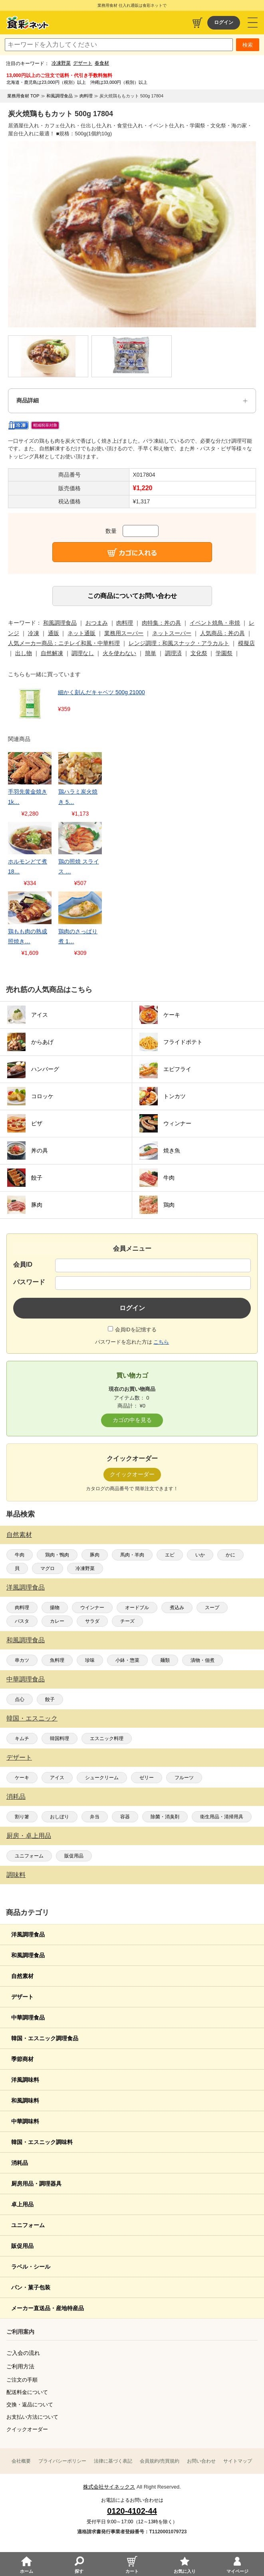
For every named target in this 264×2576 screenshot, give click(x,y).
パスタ (22, 1621)
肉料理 (22, 1607)
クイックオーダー (27, 2429)
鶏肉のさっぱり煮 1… (77, 936)
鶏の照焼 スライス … (78, 866)
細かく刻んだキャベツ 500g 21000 (101, 692)
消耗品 (16, 1796)
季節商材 (22, 2059)
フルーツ (184, 1777)
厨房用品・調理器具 (36, 2183)
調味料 (16, 1874)
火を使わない (119, 653)
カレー (57, 1621)
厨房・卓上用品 (28, 1835)
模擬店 (246, 643)
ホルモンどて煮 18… (27, 866)
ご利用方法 (20, 2366)
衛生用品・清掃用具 (221, 1817)
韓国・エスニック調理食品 (44, 2038)
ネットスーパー (171, 633)
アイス (57, 1777)
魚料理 (57, 1660)
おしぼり (59, 1817)
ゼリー (146, 1777)
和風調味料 (25, 2100)
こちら (161, 1342)
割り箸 (22, 1817)
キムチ (22, 1738)
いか (200, 1555)
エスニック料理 (106, 1738)
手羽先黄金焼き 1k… (27, 796)
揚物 (55, 1607)
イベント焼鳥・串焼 (215, 623)
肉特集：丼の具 (161, 623)
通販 (53, 633)
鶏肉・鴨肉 (57, 1555)
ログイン (223, 22)
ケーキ (22, 1777)
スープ (212, 1607)
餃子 (50, 1699)
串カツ (22, 1660)
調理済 (173, 653)
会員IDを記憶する (136, 1330)
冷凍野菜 (61, 63)
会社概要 (21, 2461)
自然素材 (19, 1534)
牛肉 (19, 1555)
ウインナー (92, 1607)
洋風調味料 (25, 2080)
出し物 (23, 653)
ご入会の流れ (23, 2353)
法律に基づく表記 (113, 2461)
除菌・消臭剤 (165, 1817)
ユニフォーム (29, 1856)
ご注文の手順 (22, 2380)
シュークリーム (102, 1777)
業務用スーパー (123, 633)
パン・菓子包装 (30, 2287)
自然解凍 (52, 653)
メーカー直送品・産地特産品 (47, 2308)
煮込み (177, 1607)
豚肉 (94, 1555)
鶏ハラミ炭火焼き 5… (77, 796)
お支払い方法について (32, 2417)
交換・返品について (29, 2405)
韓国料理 (59, 1738)
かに (230, 1555)
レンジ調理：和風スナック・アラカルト (179, 643)
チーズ (127, 1621)
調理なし (82, 653)
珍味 (90, 1660)
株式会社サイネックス (109, 2487)
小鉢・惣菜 (127, 1660)
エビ (170, 1555)
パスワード (29, 1282)
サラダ (92, 1621)
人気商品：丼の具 (222, 633)
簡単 (150, 653)
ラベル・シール (30, 2266)
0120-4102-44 (132, 2511)
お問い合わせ (201, 2461)
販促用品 (73, 1856)
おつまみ (96, 623)
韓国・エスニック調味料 (42, 2142)
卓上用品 (22, 2204)
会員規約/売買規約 (159, 2461)
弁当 (94, 1817)
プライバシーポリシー (62, 2461)
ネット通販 (81, 633)
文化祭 (199, 653)
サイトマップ (237, 2461)
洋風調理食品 (25, 1587)
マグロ (47, 1568)
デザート (82, 63)
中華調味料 (25, 2121)
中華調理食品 (25, 1679)
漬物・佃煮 (202, 1660)
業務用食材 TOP (23, 95)
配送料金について (27, 2392)
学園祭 (224, 653)
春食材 (102, 63)
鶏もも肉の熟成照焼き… (27, 936)
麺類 (165, 1660)
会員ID (22, 1264)
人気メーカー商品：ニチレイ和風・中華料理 (64, 643)
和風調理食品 (25, 1640)
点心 (19, 1699)
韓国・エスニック (32, 1718)
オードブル (137, 1607)
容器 (125, 1817)
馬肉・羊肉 (132, 1555)
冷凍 (33, 633)
